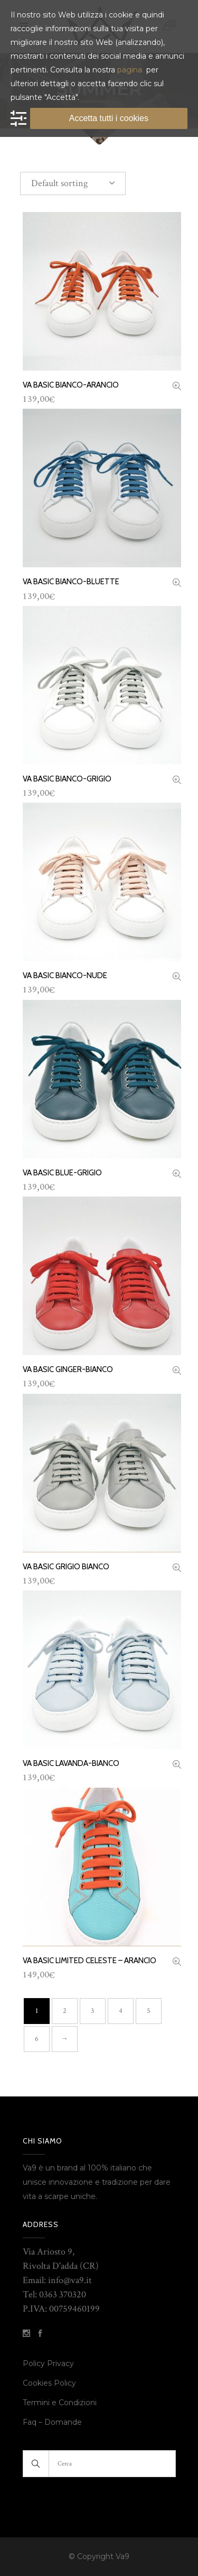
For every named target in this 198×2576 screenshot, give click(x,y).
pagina (129, 70)
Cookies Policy (49, 2383)
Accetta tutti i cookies (108, 118)
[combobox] (73, 183)
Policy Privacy (48, 2363)
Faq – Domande (52, 2422)
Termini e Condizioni (61, 2402)
